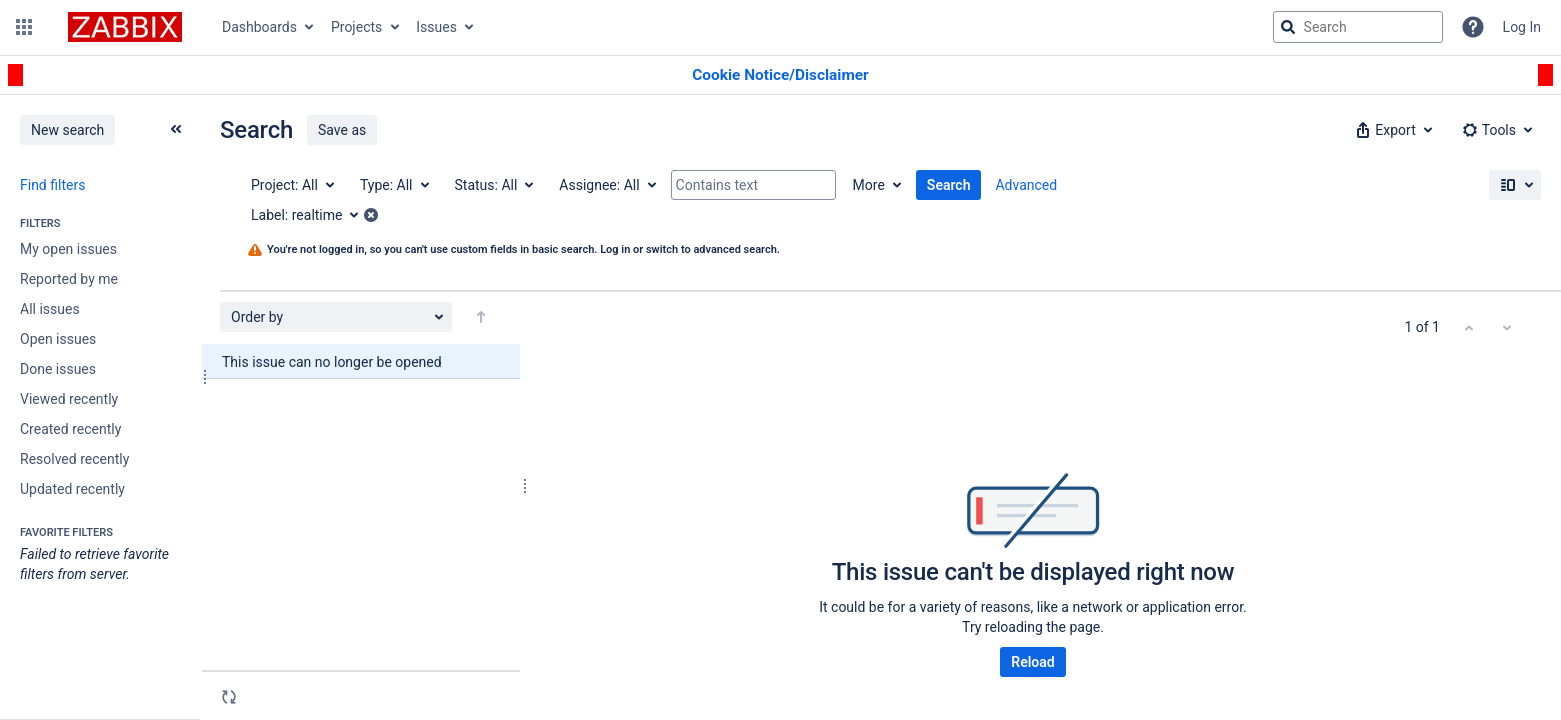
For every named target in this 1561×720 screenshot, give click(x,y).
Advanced (1026, 185)
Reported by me (69, 279)
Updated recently (72, 489)
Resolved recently (74, 459)
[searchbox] (1358, 27)
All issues (50, 309)
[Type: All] (393, 185)
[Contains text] (753, 185)
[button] (24, 27)
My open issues (68, 249)
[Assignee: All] (606, 185)
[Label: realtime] (311, 215)
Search (949, 185)
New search (67, 130)
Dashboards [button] (259, 27)
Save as (342, 130)
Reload (1032, 662)
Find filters (52, 185)
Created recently (70, 429)
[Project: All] (291, 185)
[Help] (1473, 27)
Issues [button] (436, 27)
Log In (1522, 27)
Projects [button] (356, 27)
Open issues (58, 339)
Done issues (58, 369)
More (869, 185)
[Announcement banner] (780, 75)
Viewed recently (69, 399)
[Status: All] (493, 185)
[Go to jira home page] (125, 27)
